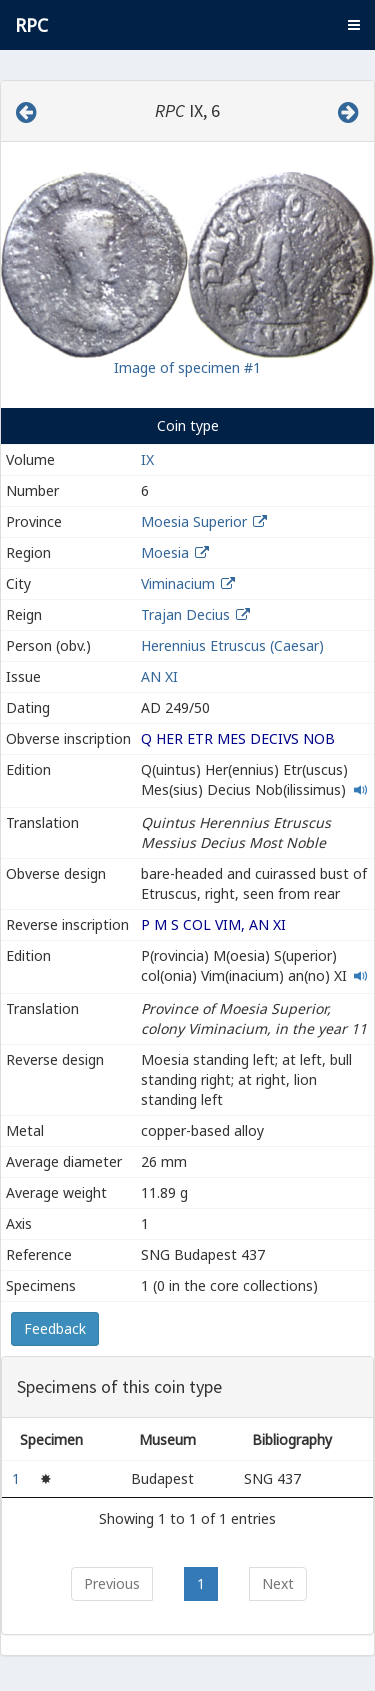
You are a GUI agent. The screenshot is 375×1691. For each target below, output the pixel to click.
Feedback (55, 1328)
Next (278, 1583)
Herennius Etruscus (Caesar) (232, 645)
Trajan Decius (185, 614)
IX (147, 459)
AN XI (159, 676)
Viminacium (178, 583)
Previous (112, 1583)
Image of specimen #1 (187, 367)
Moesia (165, 552)
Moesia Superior (194, 521)
